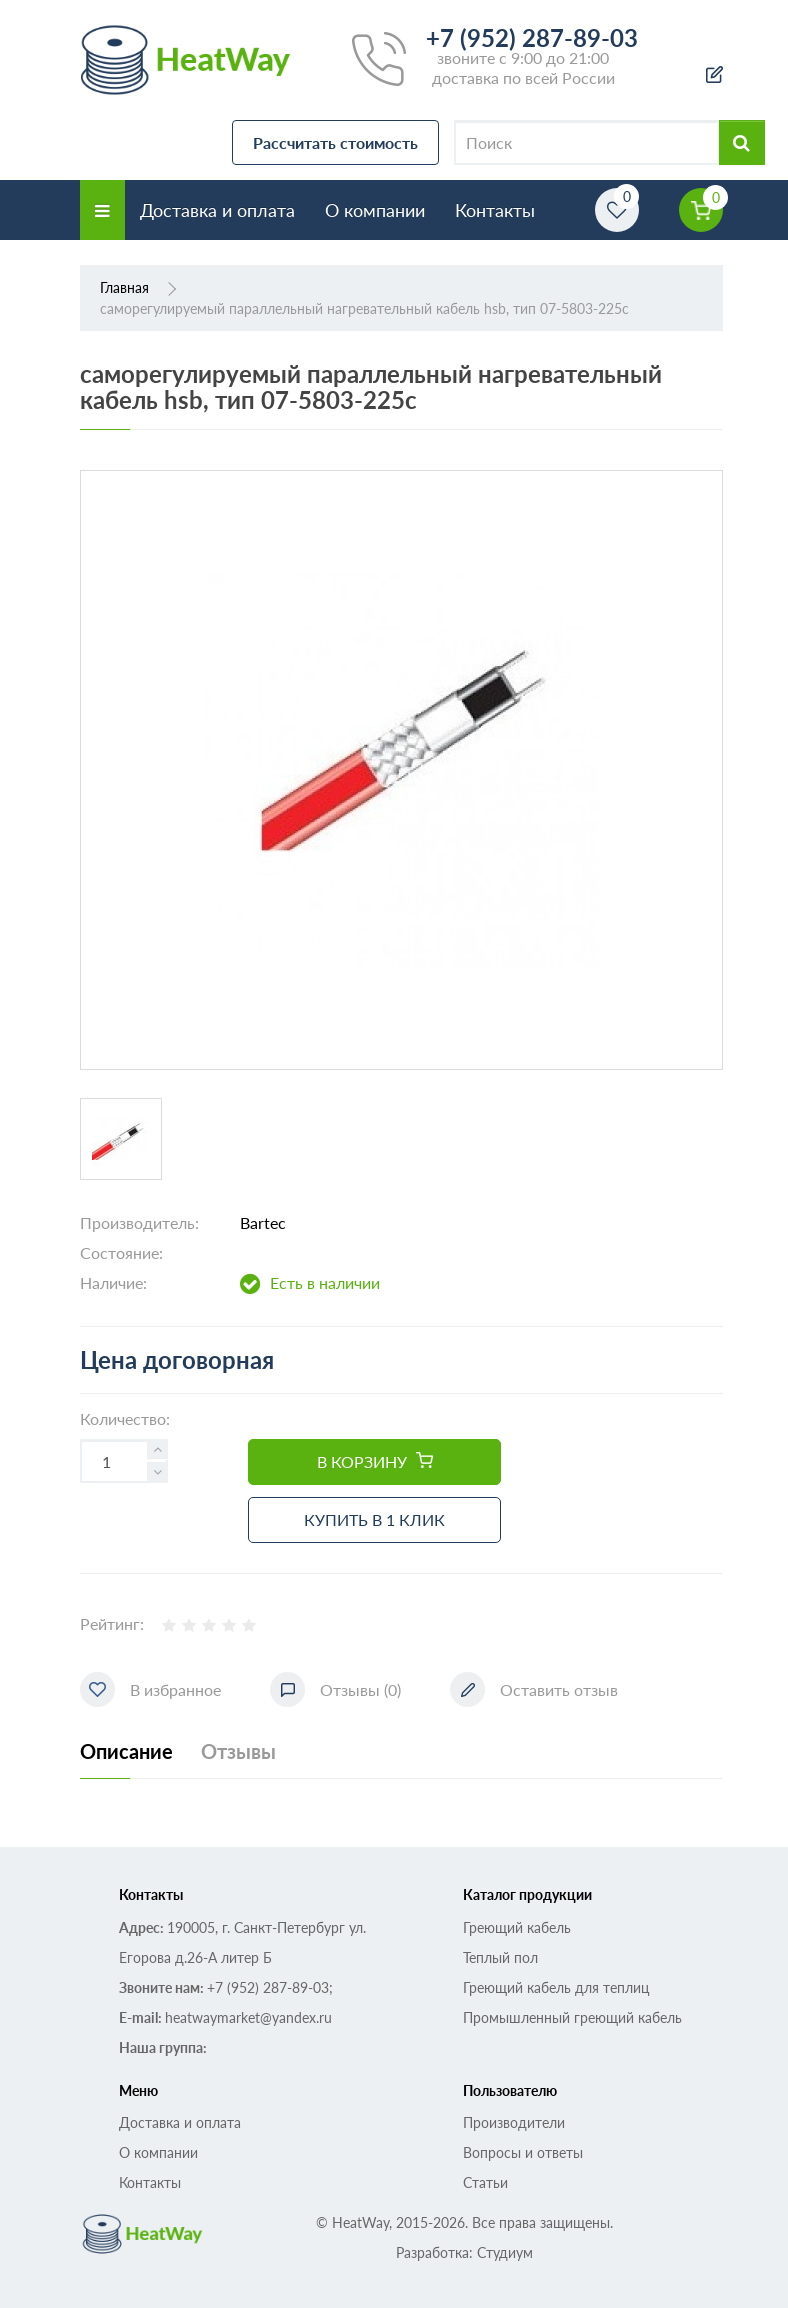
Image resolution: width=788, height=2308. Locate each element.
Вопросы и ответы (523, 2152)
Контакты (495, 210)
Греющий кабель (517, 1927)
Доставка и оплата (217, 210)
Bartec (263, 1222)
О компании (375, 210)
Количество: (125, 1418)
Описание (126, 1751)
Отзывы (238, 1751)
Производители (514, 2122)
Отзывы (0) (335, 1689)
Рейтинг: (112, 1623)
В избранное (150, 1689)
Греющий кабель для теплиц (556, 1987)
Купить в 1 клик (374, 1519)
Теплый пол (500, 1957)
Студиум (505, 2252)
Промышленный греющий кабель (572, 2017)
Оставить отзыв (534, 1689)
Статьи (485, 2182)
